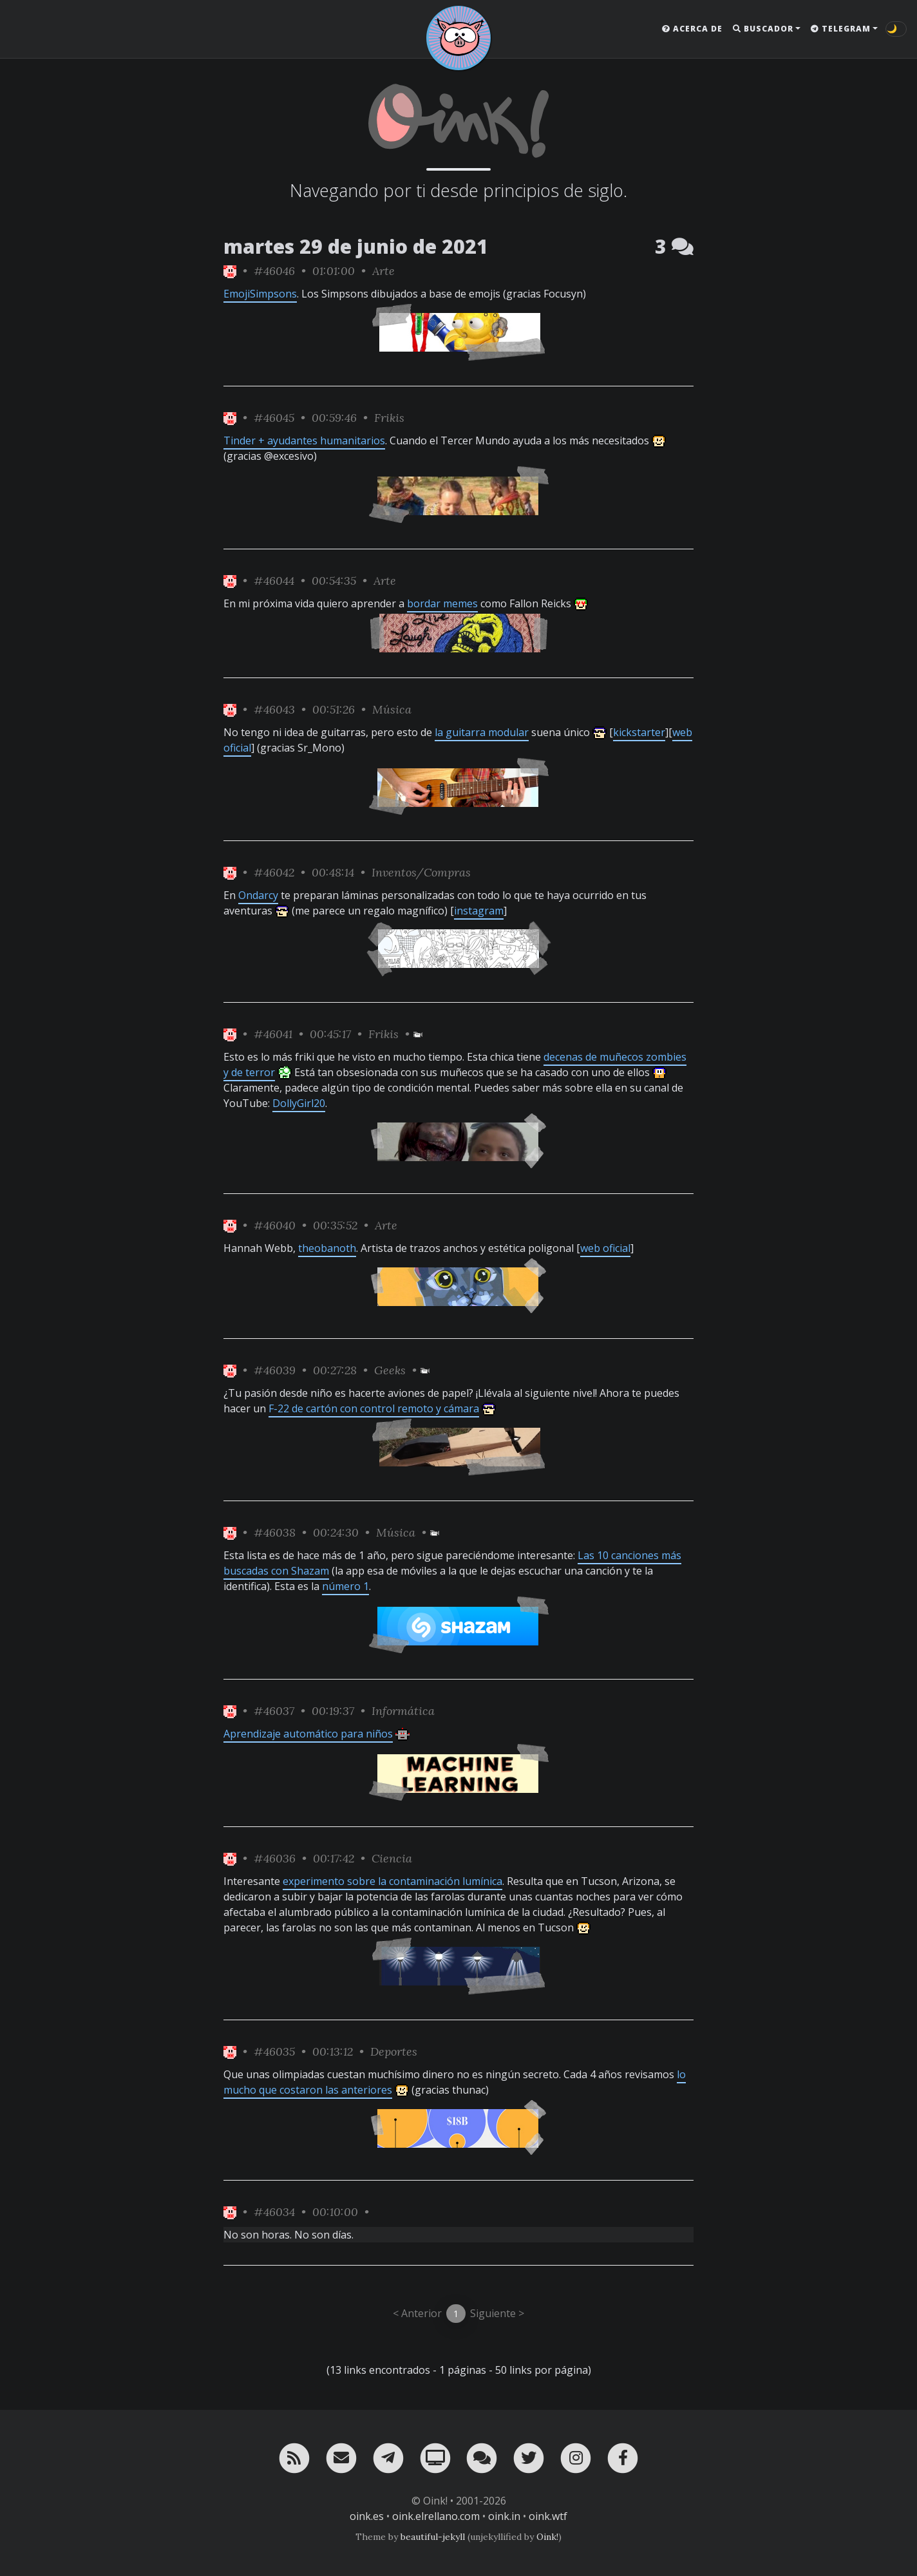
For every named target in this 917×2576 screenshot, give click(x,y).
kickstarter (639, 732)
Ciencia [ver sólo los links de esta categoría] (392, 1858)
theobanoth (327, 1248)
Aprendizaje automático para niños (308, 1734)
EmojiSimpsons (260, 294)
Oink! (547, 2537)
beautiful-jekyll (433, 2537)
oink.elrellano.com (436, 2516)
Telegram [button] (841, 28)
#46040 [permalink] (275, 1225)
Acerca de (692, 28)
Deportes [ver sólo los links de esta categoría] (393, 2051)
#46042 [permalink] (274, 872)
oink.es (367, 2516)
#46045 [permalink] (274, 417)
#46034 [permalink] (274, 2211)
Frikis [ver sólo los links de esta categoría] (389, 417)
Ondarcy (258, 895)
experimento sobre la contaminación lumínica (392, 1881)
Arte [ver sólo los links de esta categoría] (383, 270)
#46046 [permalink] (274, 270)
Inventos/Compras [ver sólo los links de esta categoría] (421, 872)
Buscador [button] (763, 28)
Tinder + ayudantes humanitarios (304, 440)
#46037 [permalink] (274, 1710)
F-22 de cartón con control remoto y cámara (374, 1408)
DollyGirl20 (298, 1103)
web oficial (605, 1248)
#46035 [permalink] (274, 2051)
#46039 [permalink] (275, 1370)
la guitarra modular (482, 732)
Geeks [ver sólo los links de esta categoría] (390, 1370)
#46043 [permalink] (274, 709)
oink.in (504, 2516)
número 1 (345, 1586)
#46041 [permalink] (273, 1034)
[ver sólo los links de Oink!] (229, 270)
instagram (479, 911)
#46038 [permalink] (275, 1532)
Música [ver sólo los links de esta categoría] (391, 709)
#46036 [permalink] (275, 1858)
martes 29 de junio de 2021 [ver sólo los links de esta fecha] (355, 246)
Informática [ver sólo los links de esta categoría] (403, 1710)
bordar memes (442, 603)
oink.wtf (548, 2516)
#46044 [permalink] (274, 580)
